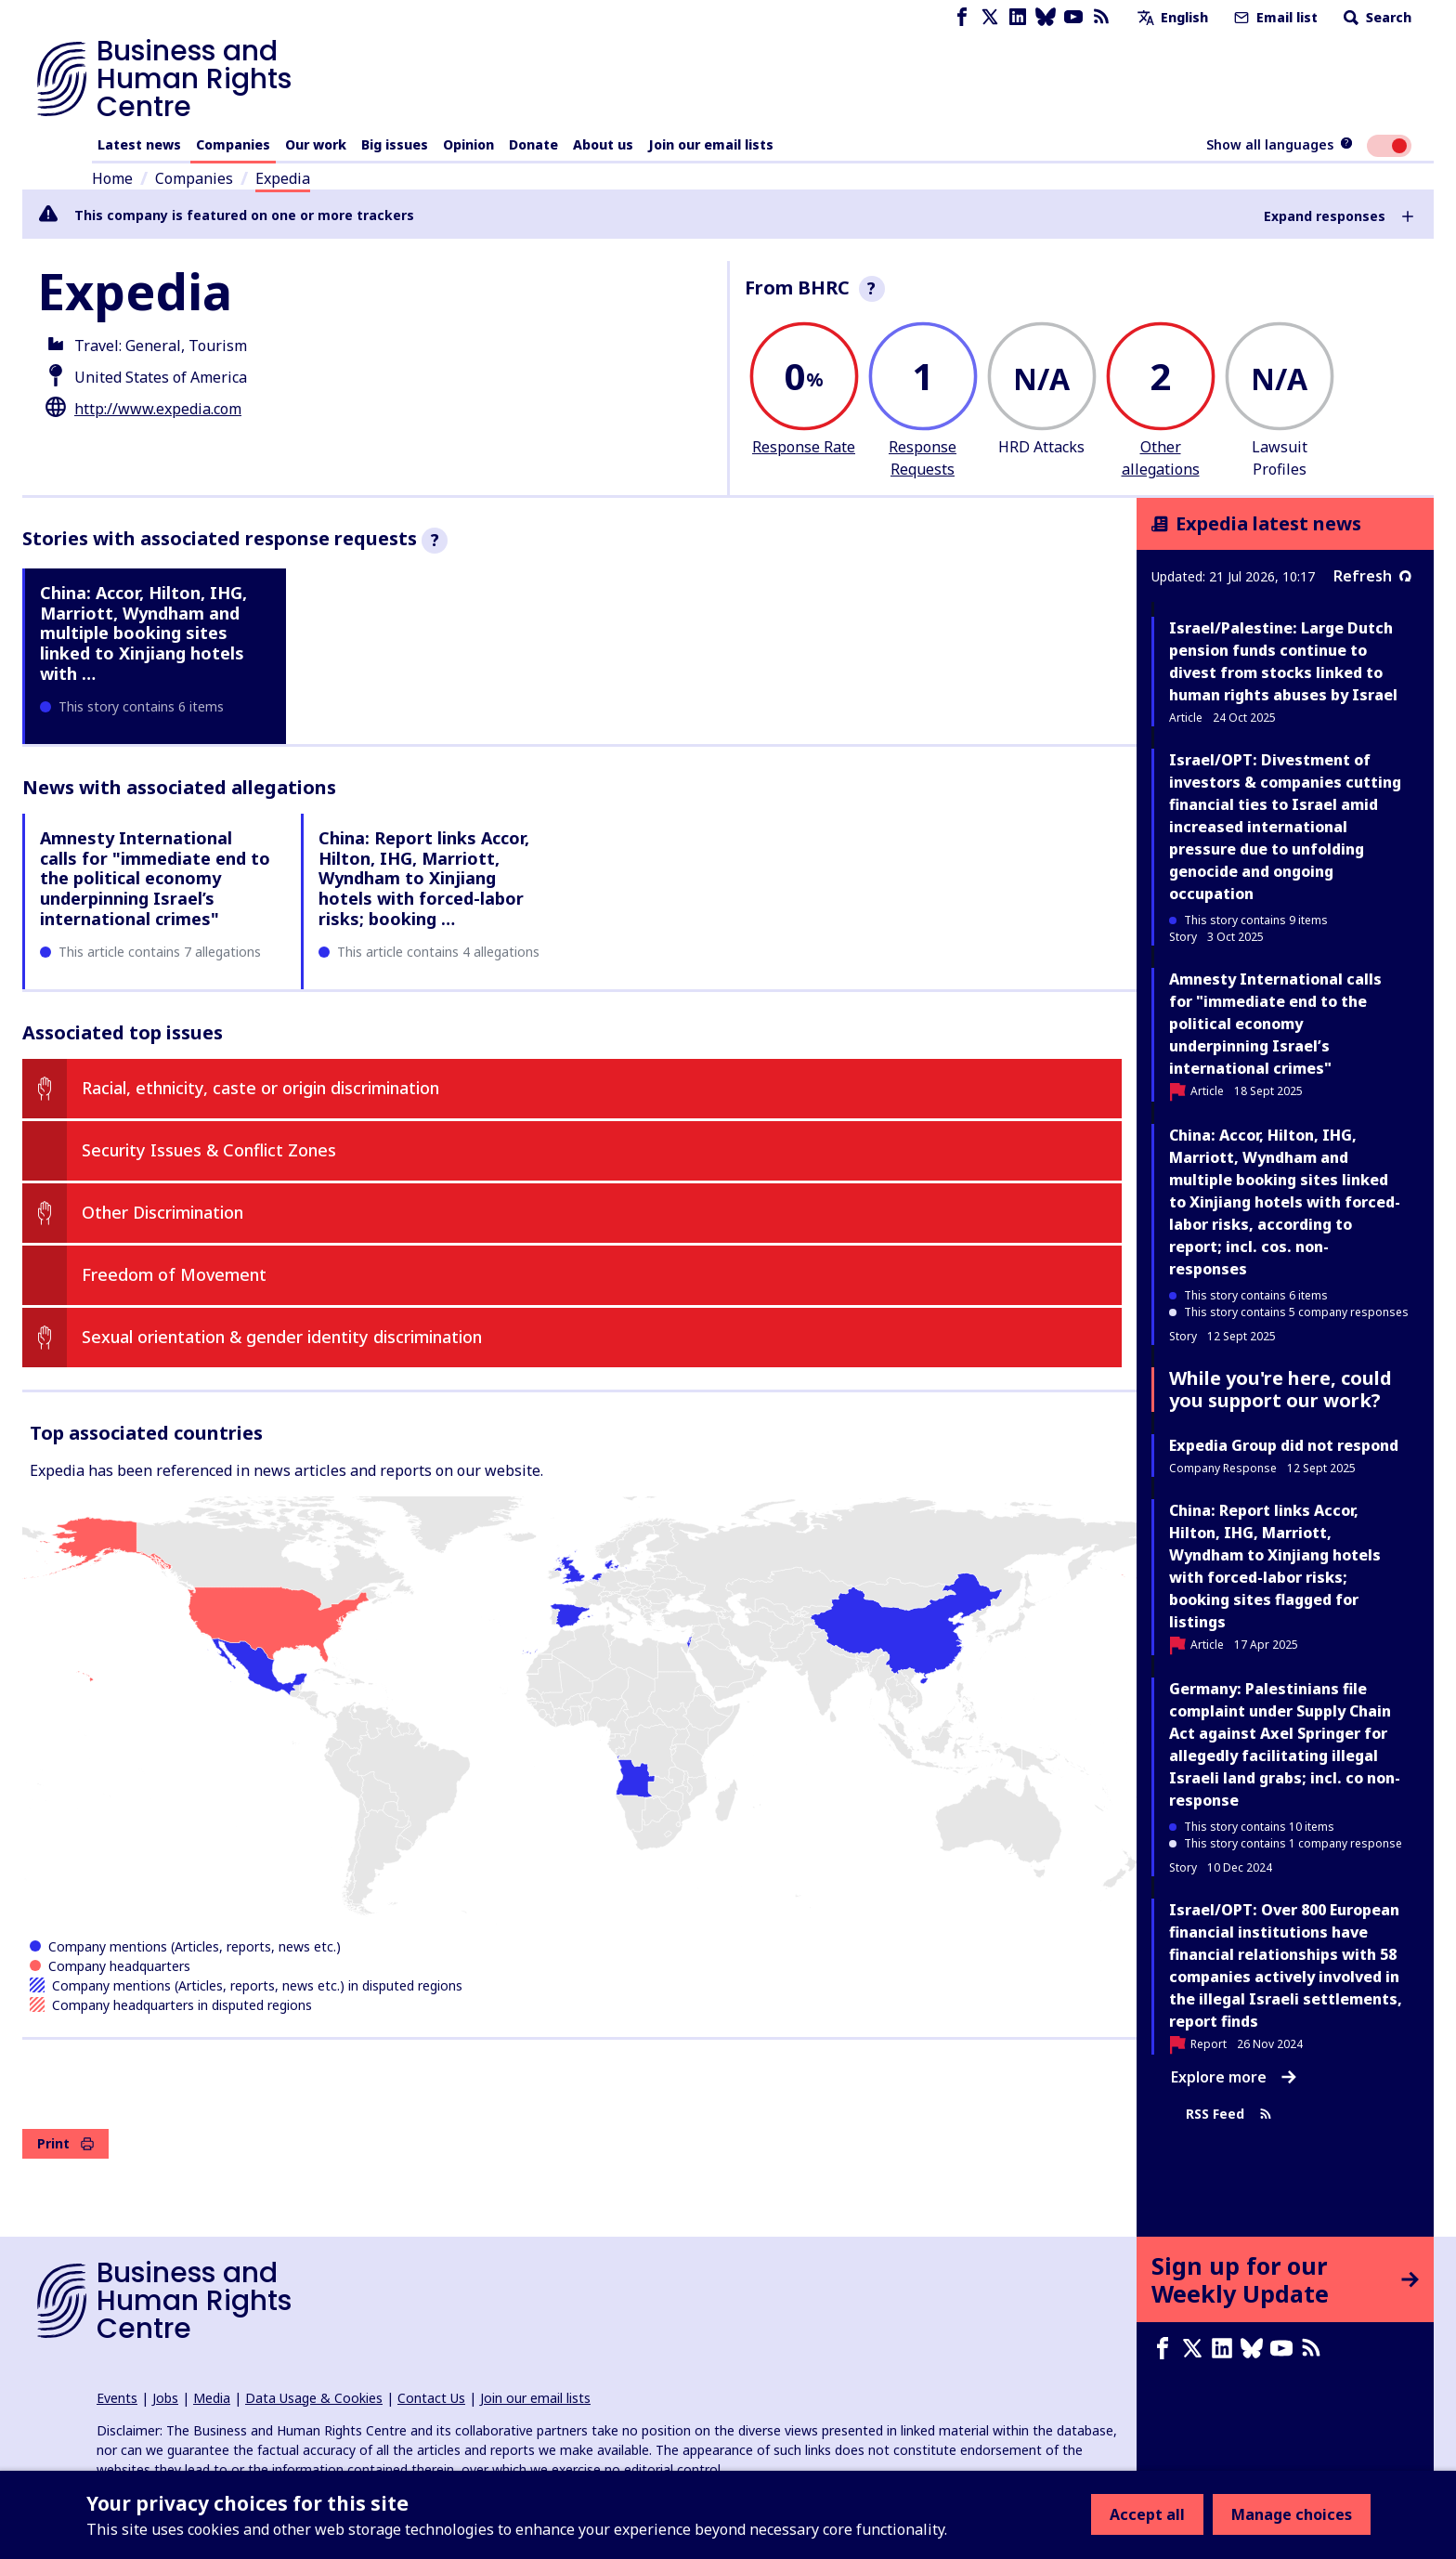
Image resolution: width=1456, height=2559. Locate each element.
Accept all (1147, 2514)
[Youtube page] (1073, 17)
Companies (233, 144)
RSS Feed (1229, 2113)
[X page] (990, 17)
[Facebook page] (962, 17)
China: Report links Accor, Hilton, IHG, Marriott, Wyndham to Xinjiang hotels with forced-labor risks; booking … (423, 878)
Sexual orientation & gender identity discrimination (282, 1336)
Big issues (394, 144)
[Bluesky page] (1045, 17)
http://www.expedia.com (157, 408)
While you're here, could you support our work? (1280, 1389)
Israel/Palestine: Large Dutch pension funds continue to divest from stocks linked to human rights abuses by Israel (1283, 661)
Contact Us (431, 2398)
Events (117, 2398)
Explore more (1233, 2077)
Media (211, 2398)
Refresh (1372, 576)
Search (1375, 17)
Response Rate (803, 447)
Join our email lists (711, 144)
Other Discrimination (162, 1212)
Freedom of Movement (174, 1274)
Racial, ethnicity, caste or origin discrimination (260, 1088)
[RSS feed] (1101, 17)
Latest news (139, 144)
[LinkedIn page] (1018, 17)
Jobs (165, 2398)
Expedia (282, 178)
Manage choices (1291, 2514)
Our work (315, 144)
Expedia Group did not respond (1283, 1445)
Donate (533, 144)
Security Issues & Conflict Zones (209, 1150)
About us (603, 144)
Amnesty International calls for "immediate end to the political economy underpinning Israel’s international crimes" (155, 878)
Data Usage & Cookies (314, 2398)
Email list (1274, 17)
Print (65, 2143)
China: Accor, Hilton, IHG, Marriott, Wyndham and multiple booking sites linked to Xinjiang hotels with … (143, 632)
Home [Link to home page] (112, 178)
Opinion (468, 144)
